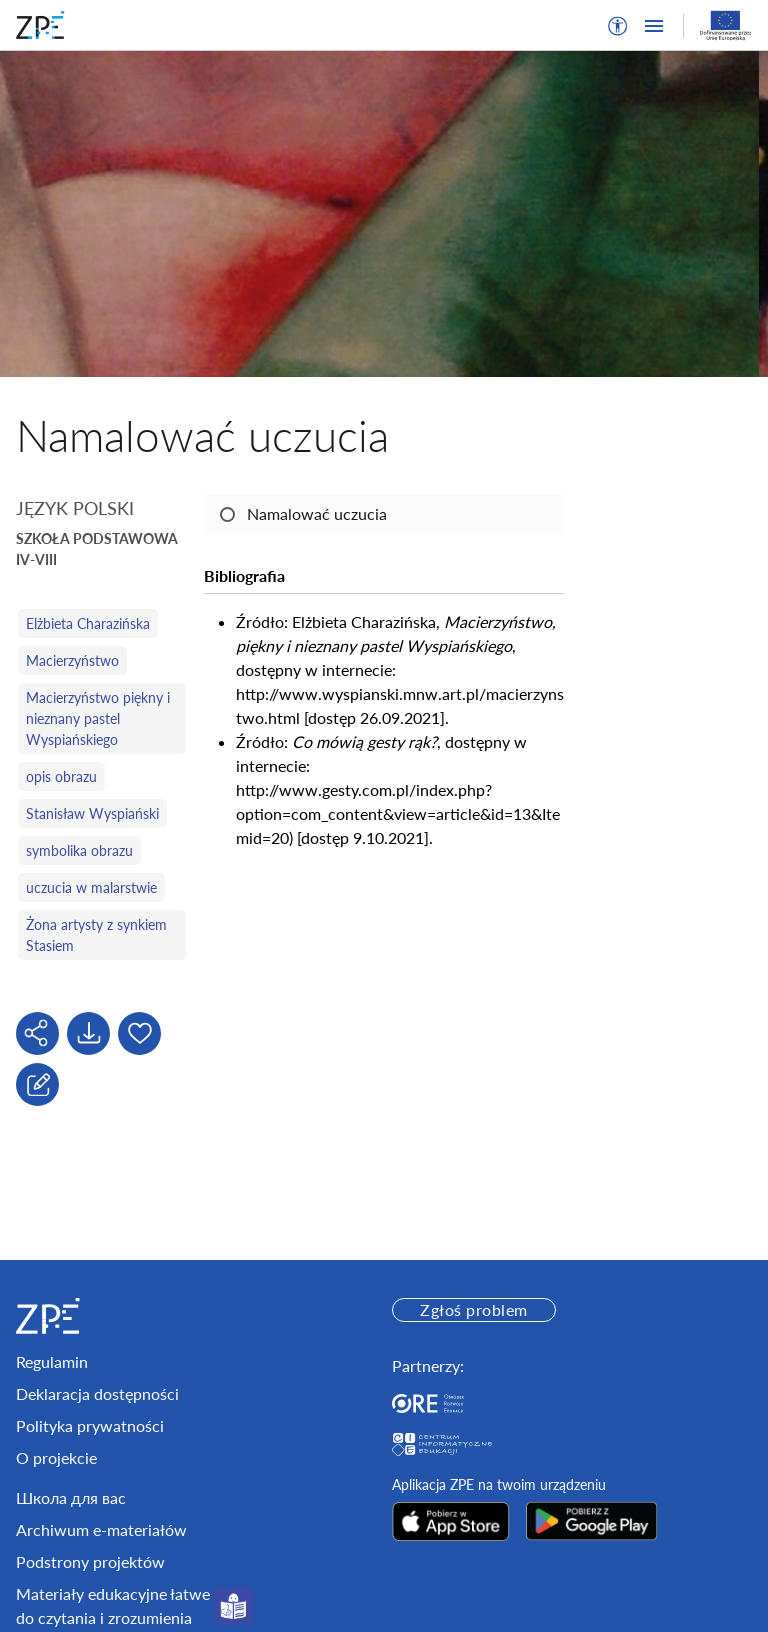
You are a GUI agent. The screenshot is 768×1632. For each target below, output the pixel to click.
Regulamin (52, 1361)
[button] (618, 26)
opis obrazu (61, 776)
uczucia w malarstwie (91, 887)
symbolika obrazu (79, 850)
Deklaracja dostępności (97, 1393)
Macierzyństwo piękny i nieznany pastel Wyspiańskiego (98, 718)
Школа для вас (71, 1497)
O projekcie (56, 1457)
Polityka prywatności (90, 1425)
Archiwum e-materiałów (101, 1529)
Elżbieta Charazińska (88, 623)
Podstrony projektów (90, 1561)
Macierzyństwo (72, 660)
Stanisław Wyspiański (92, 813)
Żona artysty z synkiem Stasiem (96, 935)
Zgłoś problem (473, 1309)
